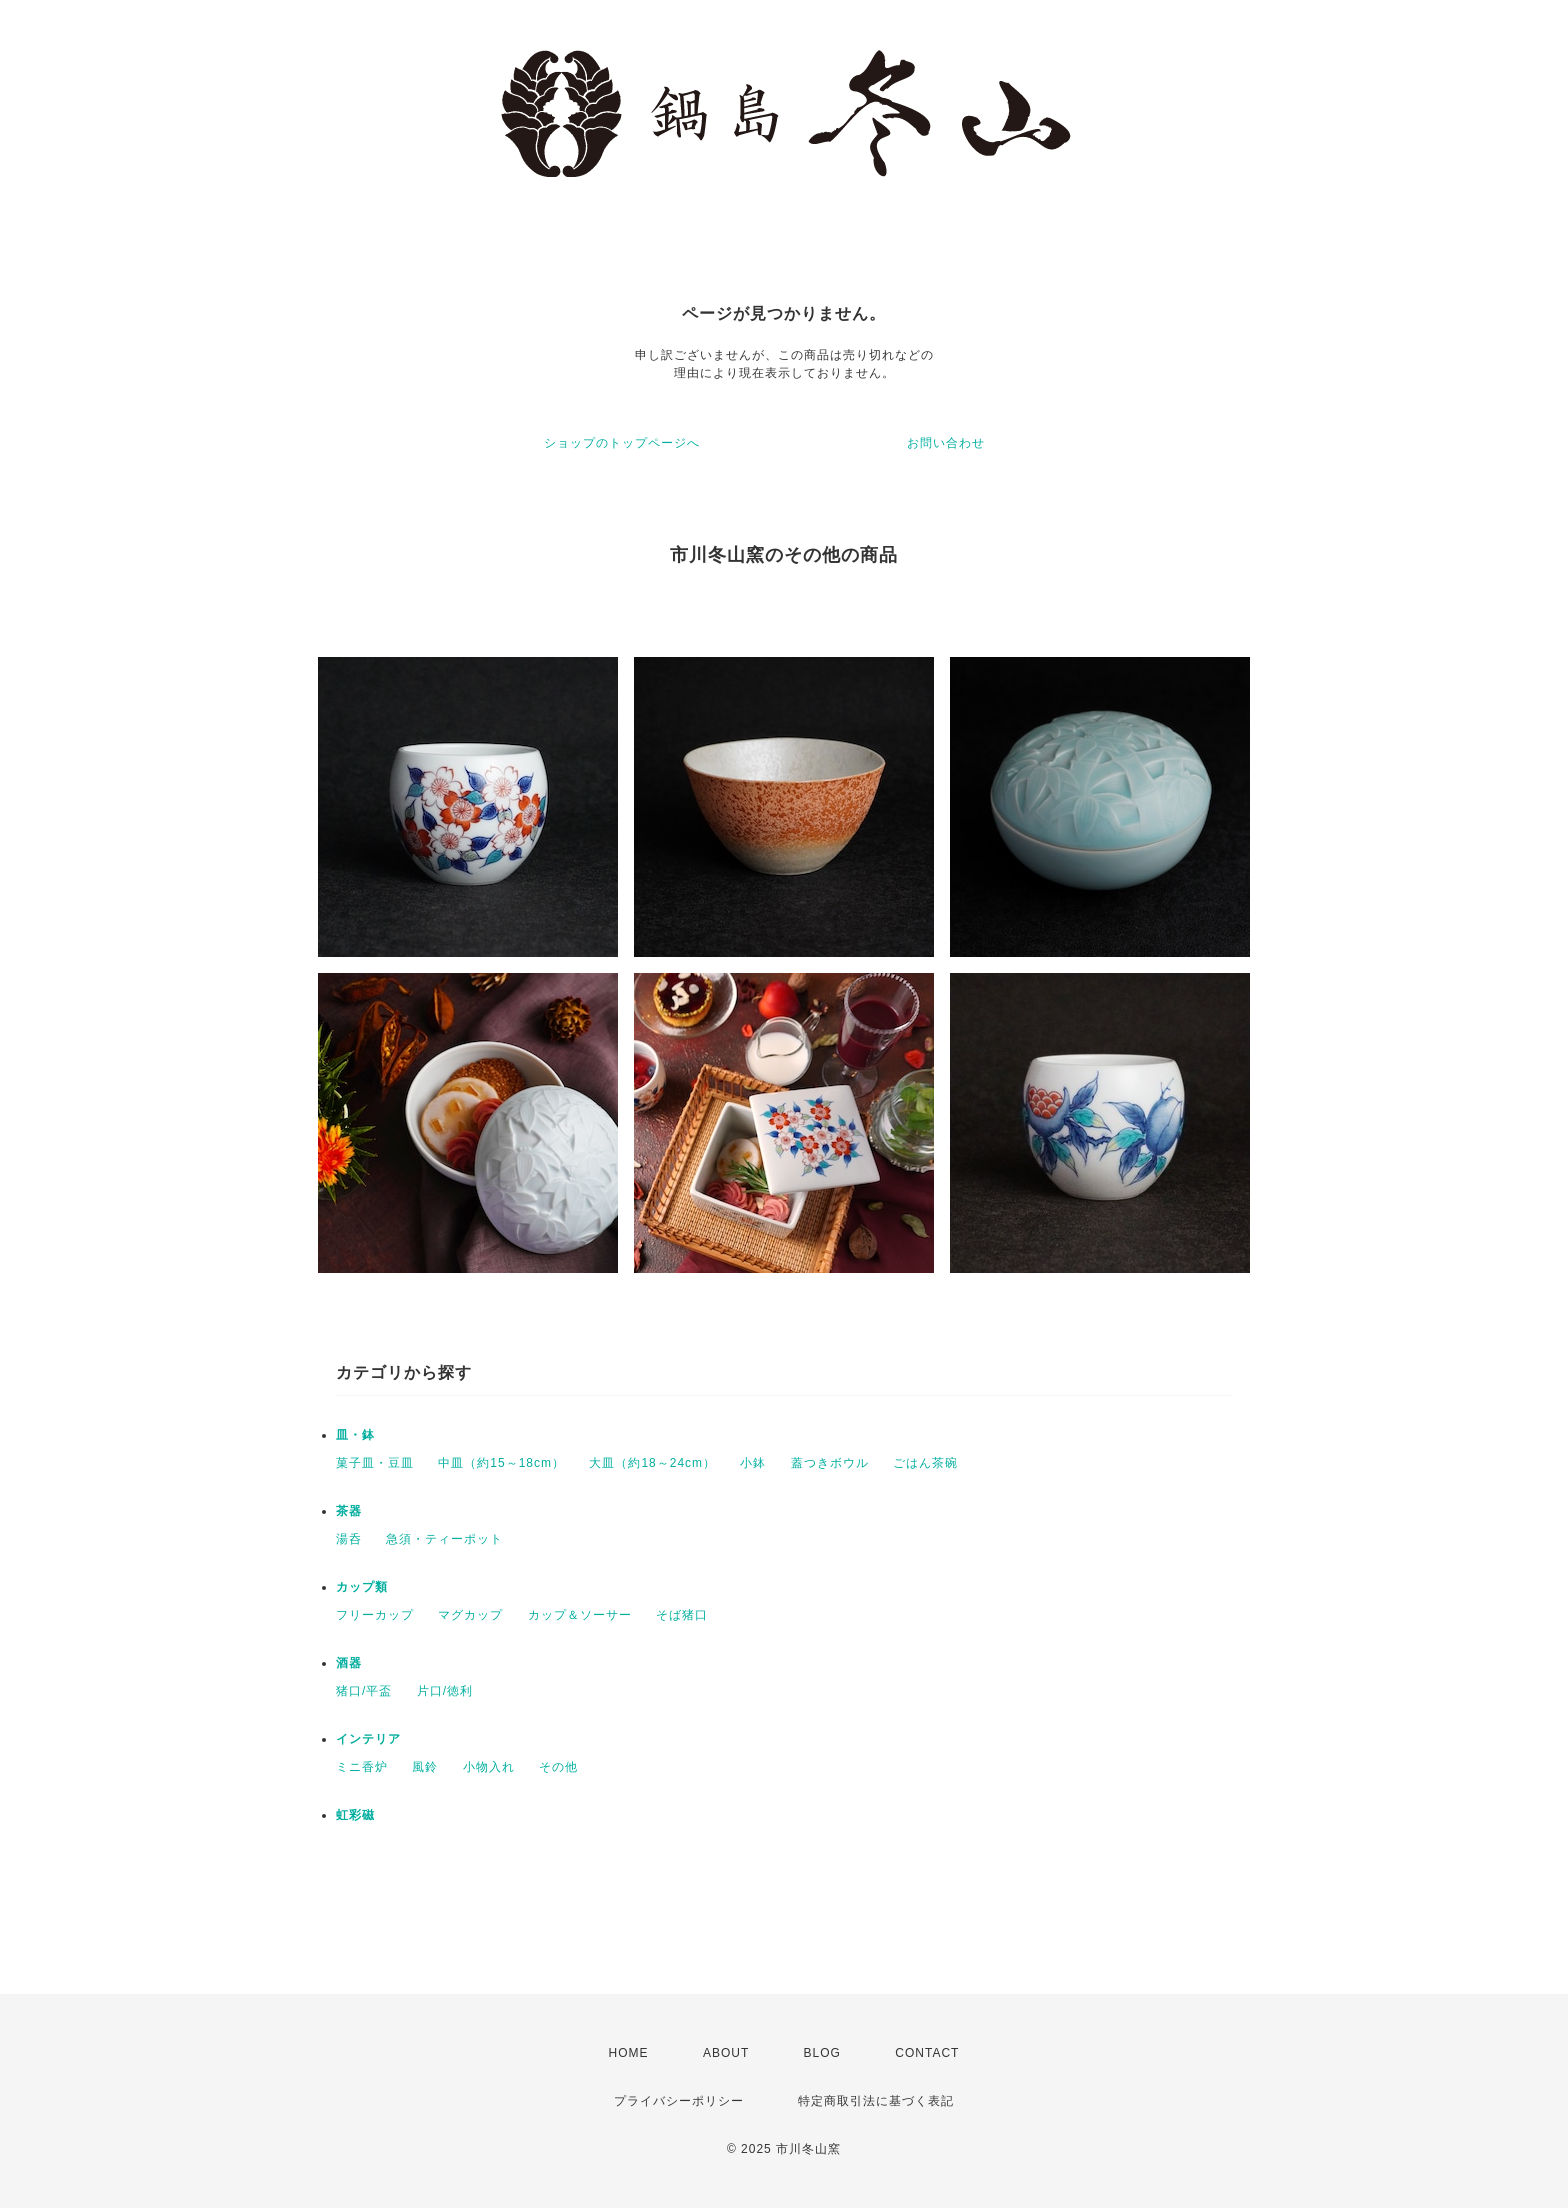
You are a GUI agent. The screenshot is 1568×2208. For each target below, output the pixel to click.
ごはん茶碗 (925, 1463)
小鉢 (753, 1463)
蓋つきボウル (830, 1463)
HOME (629, 2053)
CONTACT (927, 2053)
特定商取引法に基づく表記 (876, 2101)
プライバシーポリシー (679, 2101)
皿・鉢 (355, 1435)
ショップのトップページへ (622, 443)
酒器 (349, 1663)
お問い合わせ (946, 443)
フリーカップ (375, 1615)
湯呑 (349, 1539)
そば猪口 (682, 1615)
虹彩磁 (355, 1815)
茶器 (349, 1511)
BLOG (822, 2053)
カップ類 (362, 1587)
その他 (558, 1767)
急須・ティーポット (444, 1539)
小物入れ (489, 1767)
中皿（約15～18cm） (501, 1463)
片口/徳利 (445, 1691)
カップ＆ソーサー (580, 1615)
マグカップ (470, 1615)
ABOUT (726, 2053)
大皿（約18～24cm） (652, 1463)
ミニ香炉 (362, 1767)
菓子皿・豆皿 (375, 1463)
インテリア (368, 1739)
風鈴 (425, 1767)
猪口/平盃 (364, 1691)
